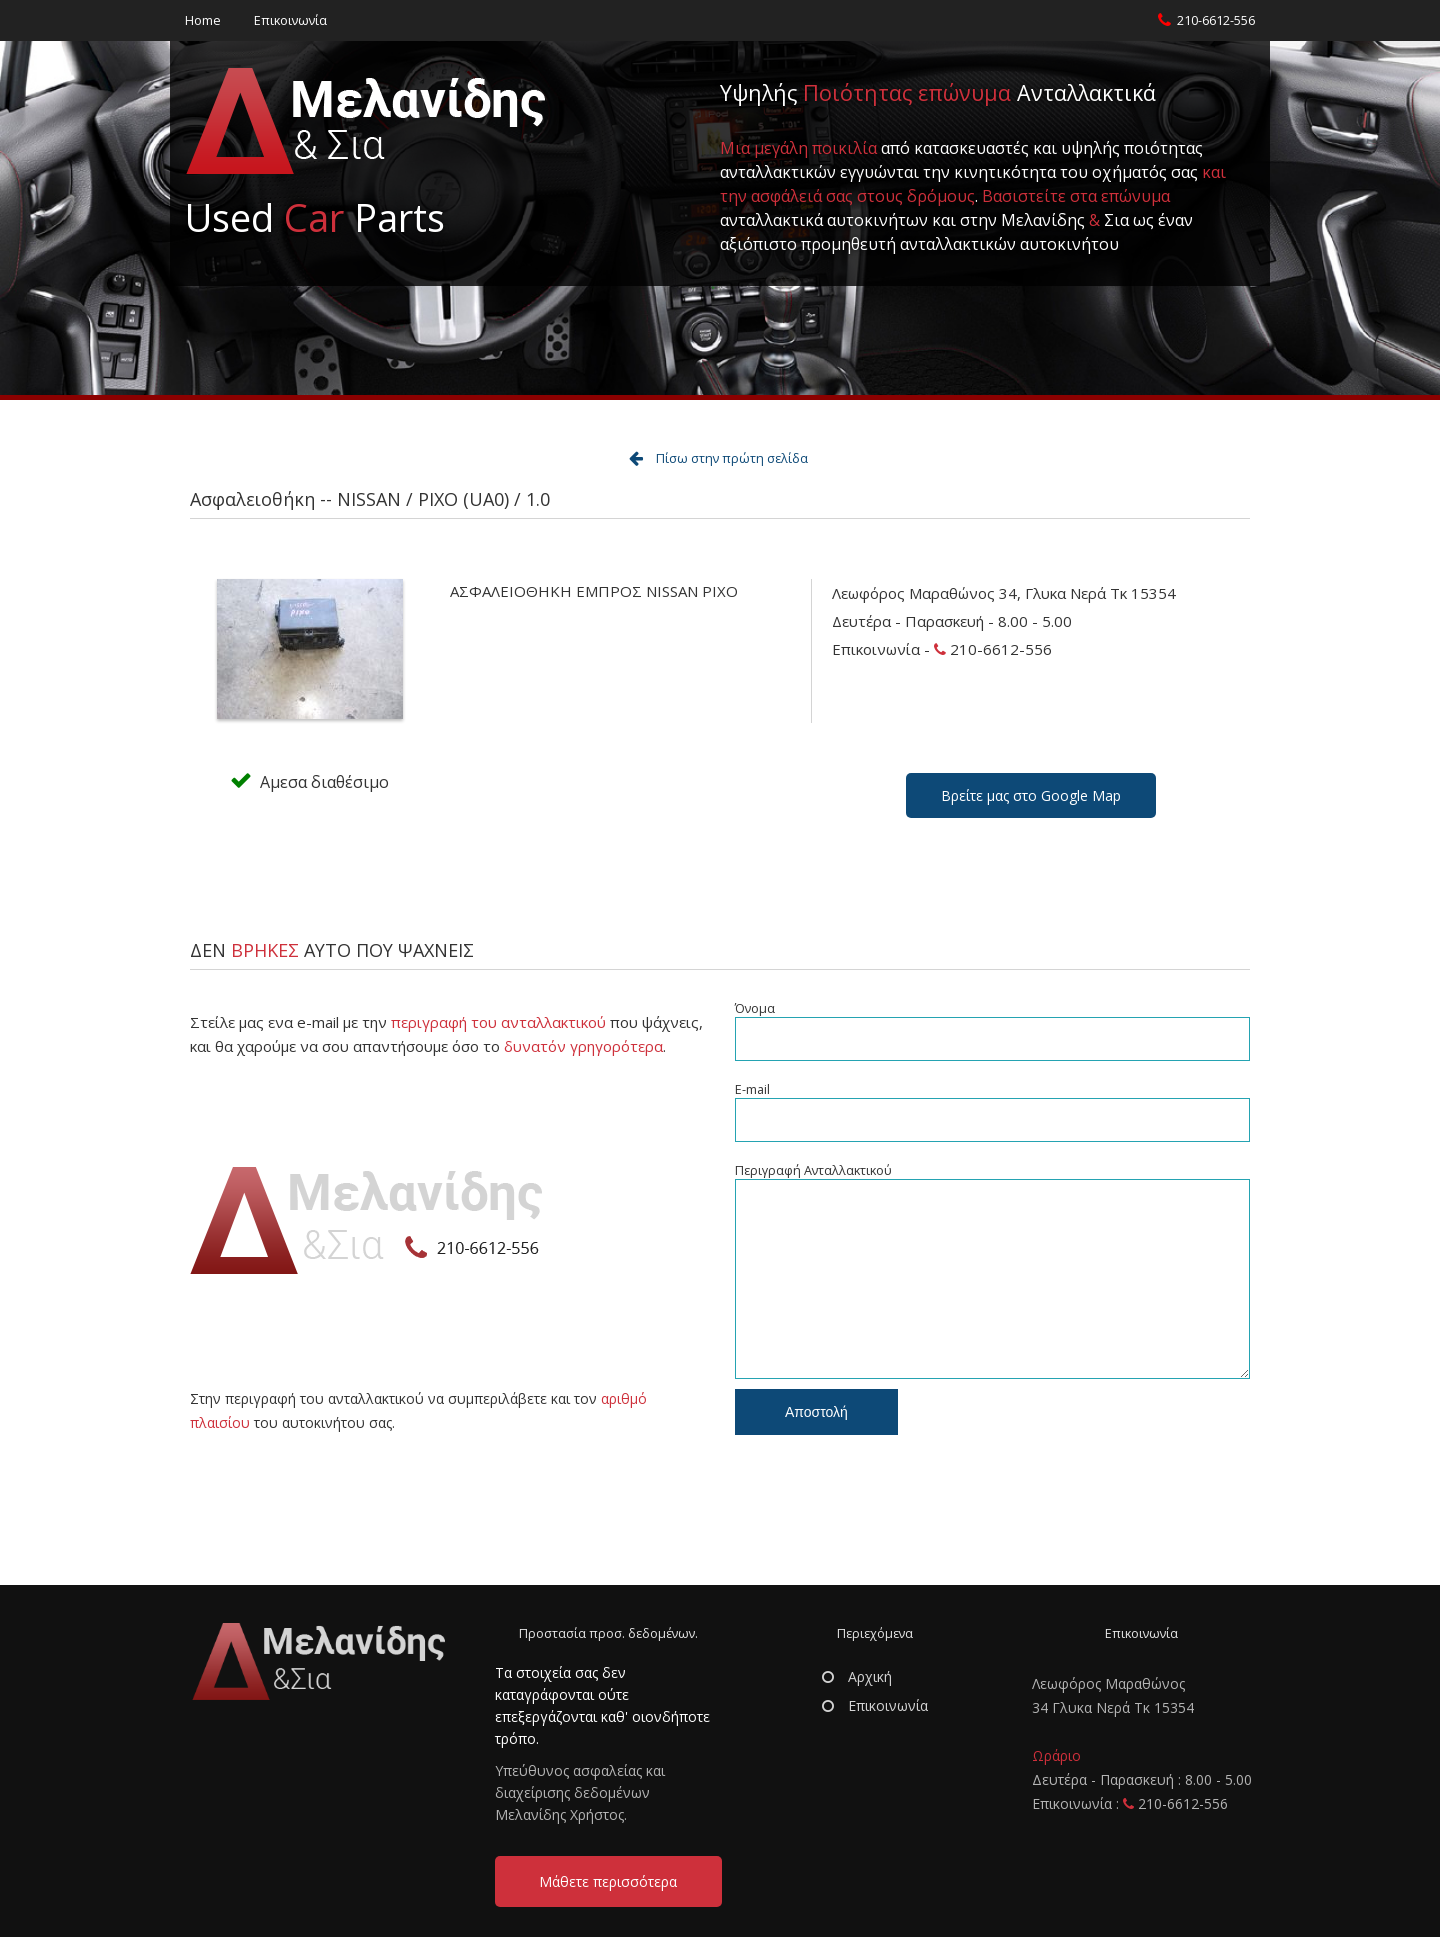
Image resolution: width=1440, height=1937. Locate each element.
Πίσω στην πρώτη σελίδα (732, 458)
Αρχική (857, 1676)
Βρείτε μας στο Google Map (1031, 795)
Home (203, 20)
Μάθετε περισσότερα (608, 1881)
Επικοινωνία (290, 20)
